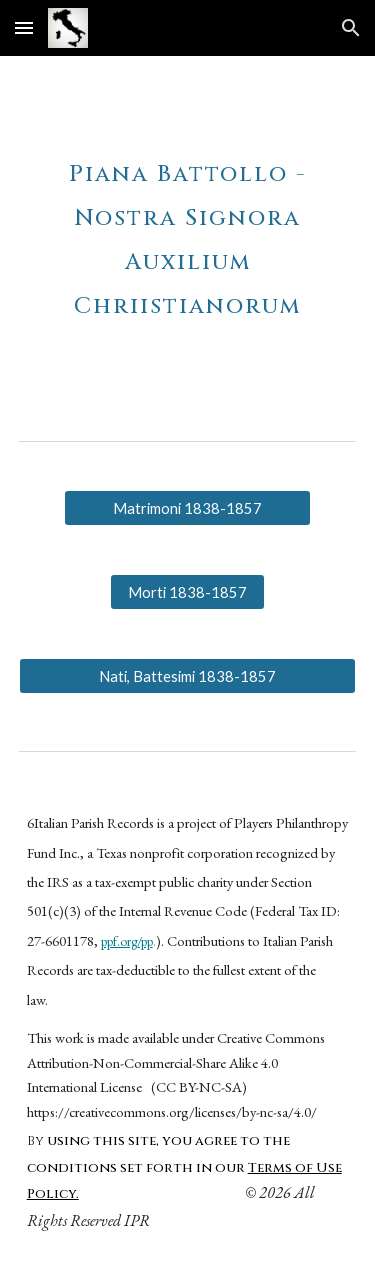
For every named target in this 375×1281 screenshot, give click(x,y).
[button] (24, 27)
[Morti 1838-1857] (187, 592)
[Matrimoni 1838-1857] (187, 508)
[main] (188, 232)
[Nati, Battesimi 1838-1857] (188, 676)
